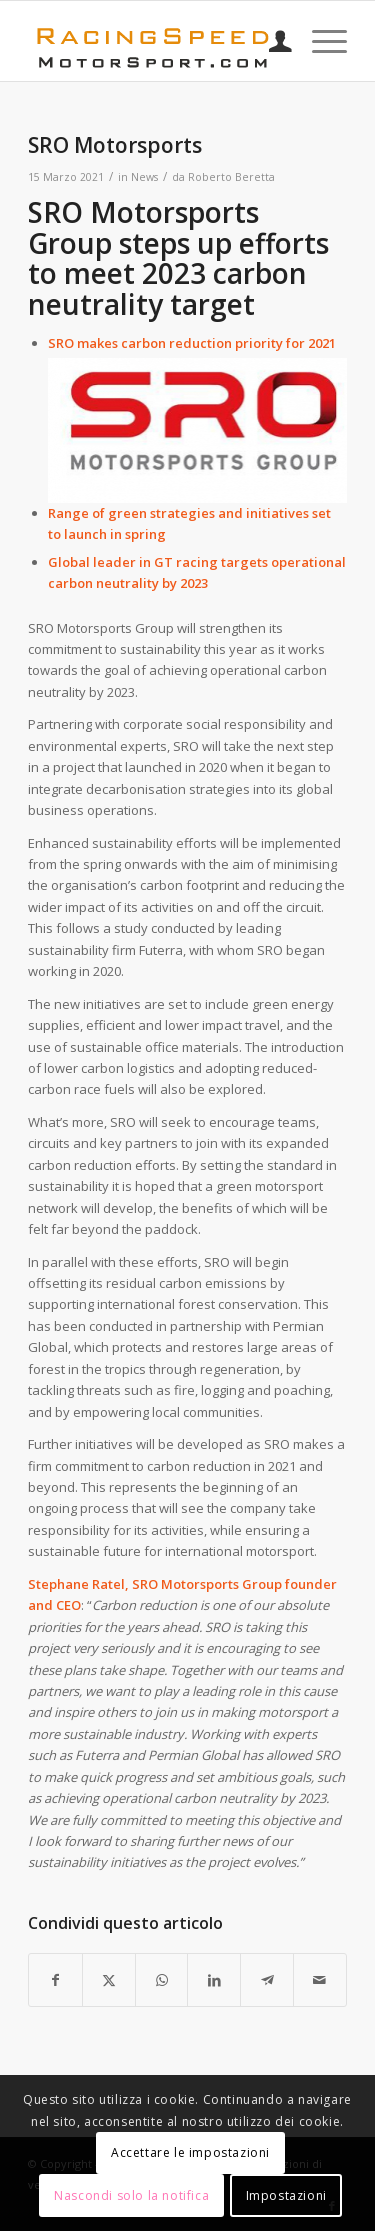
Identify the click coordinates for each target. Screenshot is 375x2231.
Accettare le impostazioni (190, 2152)
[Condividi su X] (109, 1980)
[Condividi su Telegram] (267, 1980)
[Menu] (319, 41)
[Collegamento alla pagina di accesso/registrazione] (270, 41)
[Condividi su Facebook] (55, 1980)
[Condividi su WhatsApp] (162, 1980)
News (144, 177)
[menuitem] (270, 41)
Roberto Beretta (231, 177)
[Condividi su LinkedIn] (214, 1980)
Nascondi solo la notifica (131, 2195)
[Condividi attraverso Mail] (320, 1980)
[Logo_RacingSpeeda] (155, 41)
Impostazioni (286, 2195)
